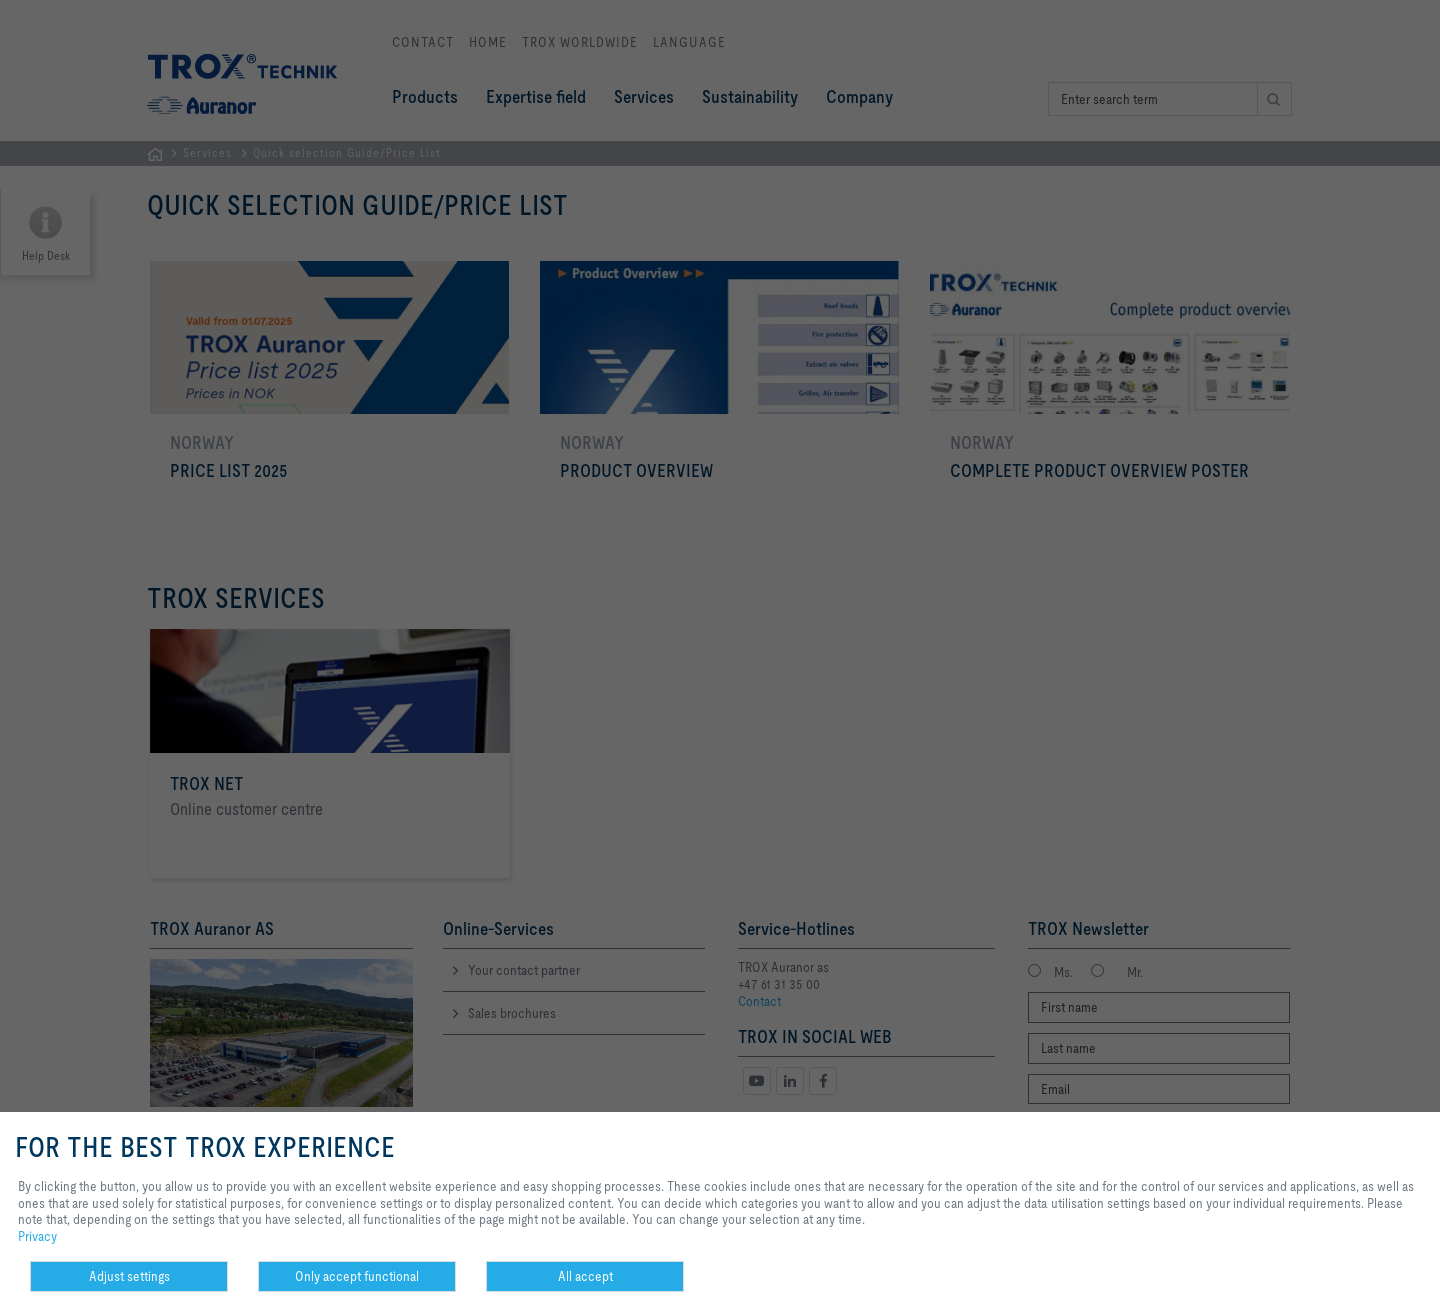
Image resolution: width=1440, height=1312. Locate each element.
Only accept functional (357, 1276)
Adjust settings (129, 1276)
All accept (585, 1276)
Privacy (37, 1236)
